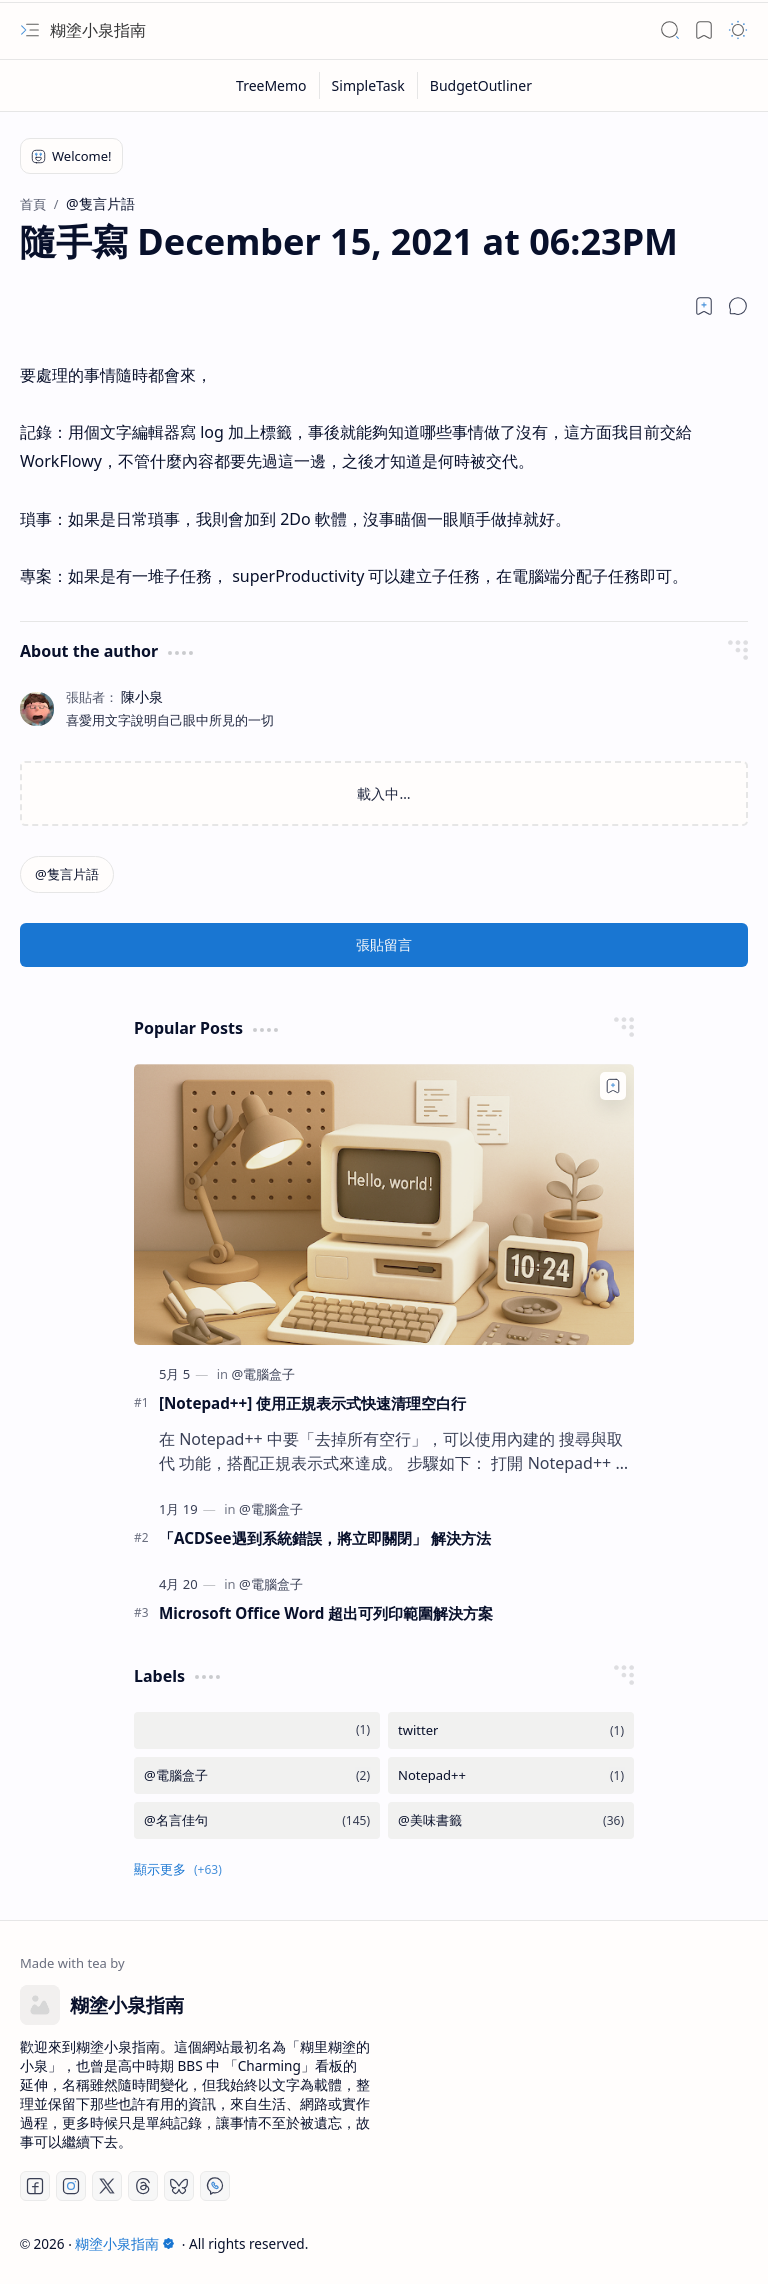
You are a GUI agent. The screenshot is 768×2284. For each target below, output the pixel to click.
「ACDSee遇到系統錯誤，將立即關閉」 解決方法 (325, 1538)
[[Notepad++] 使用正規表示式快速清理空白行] (384, 1204)
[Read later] (704, 306)
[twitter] (511, 1730)
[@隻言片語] (67, 874)
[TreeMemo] (272, 85)
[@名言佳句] (257, 1820)
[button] (30, 30)
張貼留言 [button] (384, 944)
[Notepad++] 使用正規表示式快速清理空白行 (312, 1403)
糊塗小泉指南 (98, 30)
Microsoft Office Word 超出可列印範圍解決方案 (326, 1613)
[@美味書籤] (511, 1820)
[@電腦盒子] (263, 1374)
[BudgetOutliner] (481, 85)
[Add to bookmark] (613, 1086)
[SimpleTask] (369, 85)
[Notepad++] (511, 1775)
